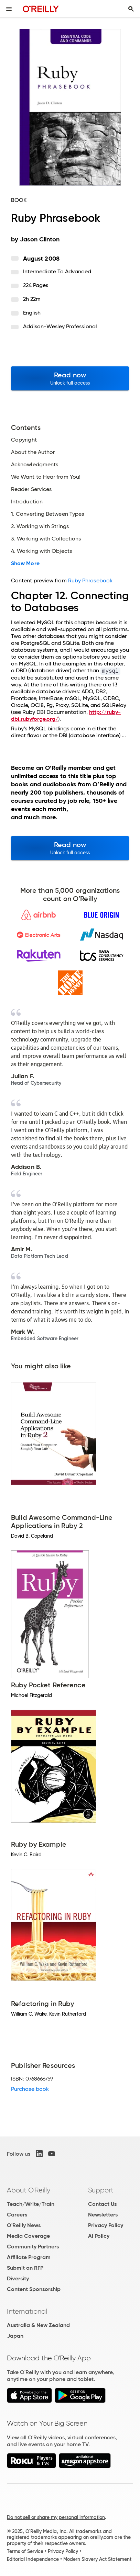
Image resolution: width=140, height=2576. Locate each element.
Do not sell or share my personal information (56, 2517)
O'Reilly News (24, 2225)
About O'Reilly (28, 2190)
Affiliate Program (29, 2257)
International (27, 2311)
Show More (25, 563)
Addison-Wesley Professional (60, 326)
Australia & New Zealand (38, 2325)
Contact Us (102, 2204)
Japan (15, 2335)
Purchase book (30, 2089)
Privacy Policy (105, 2225)
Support (101, 2190)
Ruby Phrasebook (90, 580)
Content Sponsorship (34, 2289)
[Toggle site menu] (9, 9)
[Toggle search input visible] (131, 9)
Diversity (18, 2278)
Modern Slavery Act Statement (97, 2559)
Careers (17, 2214)
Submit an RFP (25, 2267)
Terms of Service (25, 2551)
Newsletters (103, 2214)
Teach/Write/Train (30, 2204)
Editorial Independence (33, 2559)
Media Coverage (28, 2235)
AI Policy (98, 2235)
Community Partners (33, 2246)
